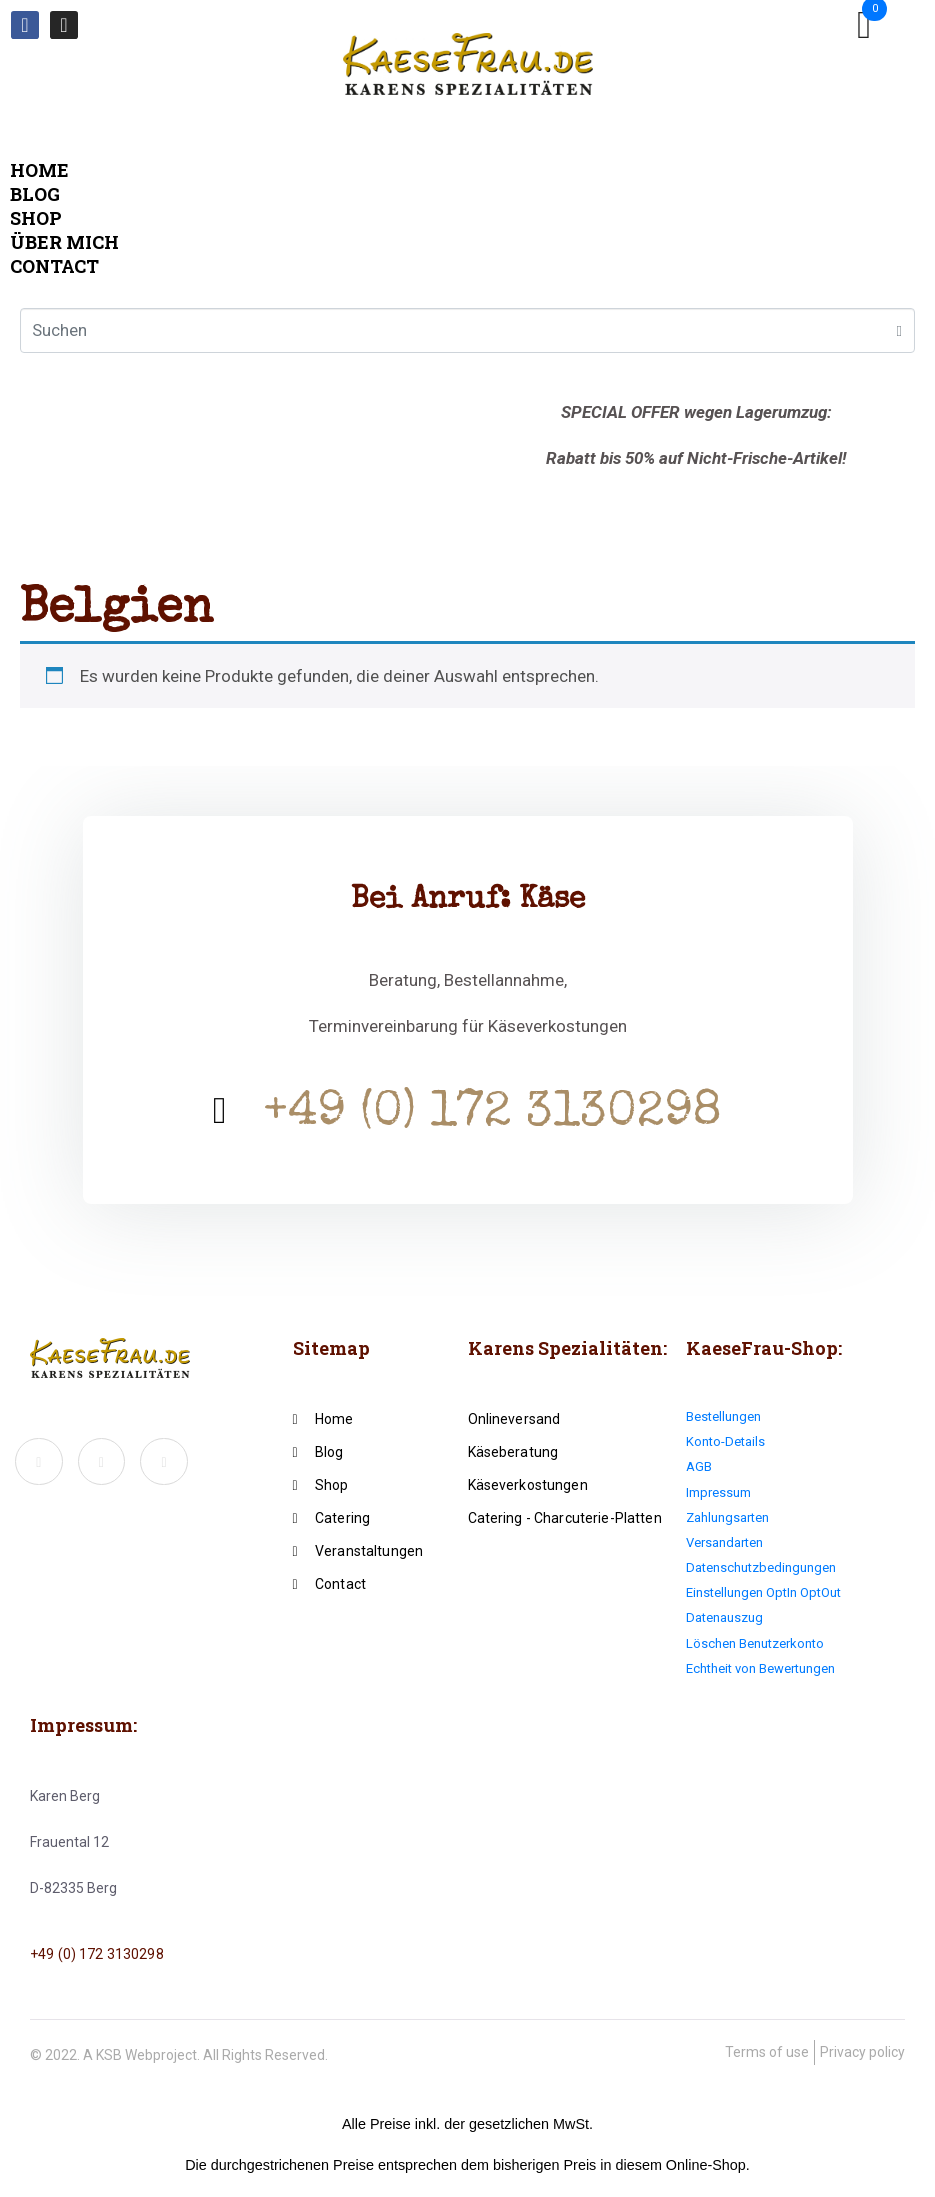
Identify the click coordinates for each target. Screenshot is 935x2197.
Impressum (718, 1492)
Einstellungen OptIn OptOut (763, 1592)
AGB (699, 1466)
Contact (54, 266)
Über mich (64, 242)
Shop (36, 218)
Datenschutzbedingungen (761, 1567)
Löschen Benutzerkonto (755, 1643)
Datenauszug (724, 1617)
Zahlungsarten (727, 1517)
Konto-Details (725, 1441)
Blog (35, 194)
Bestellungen (723, 1416)
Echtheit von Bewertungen (760, 1668)
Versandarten (724, 1542)
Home (39, 170)
